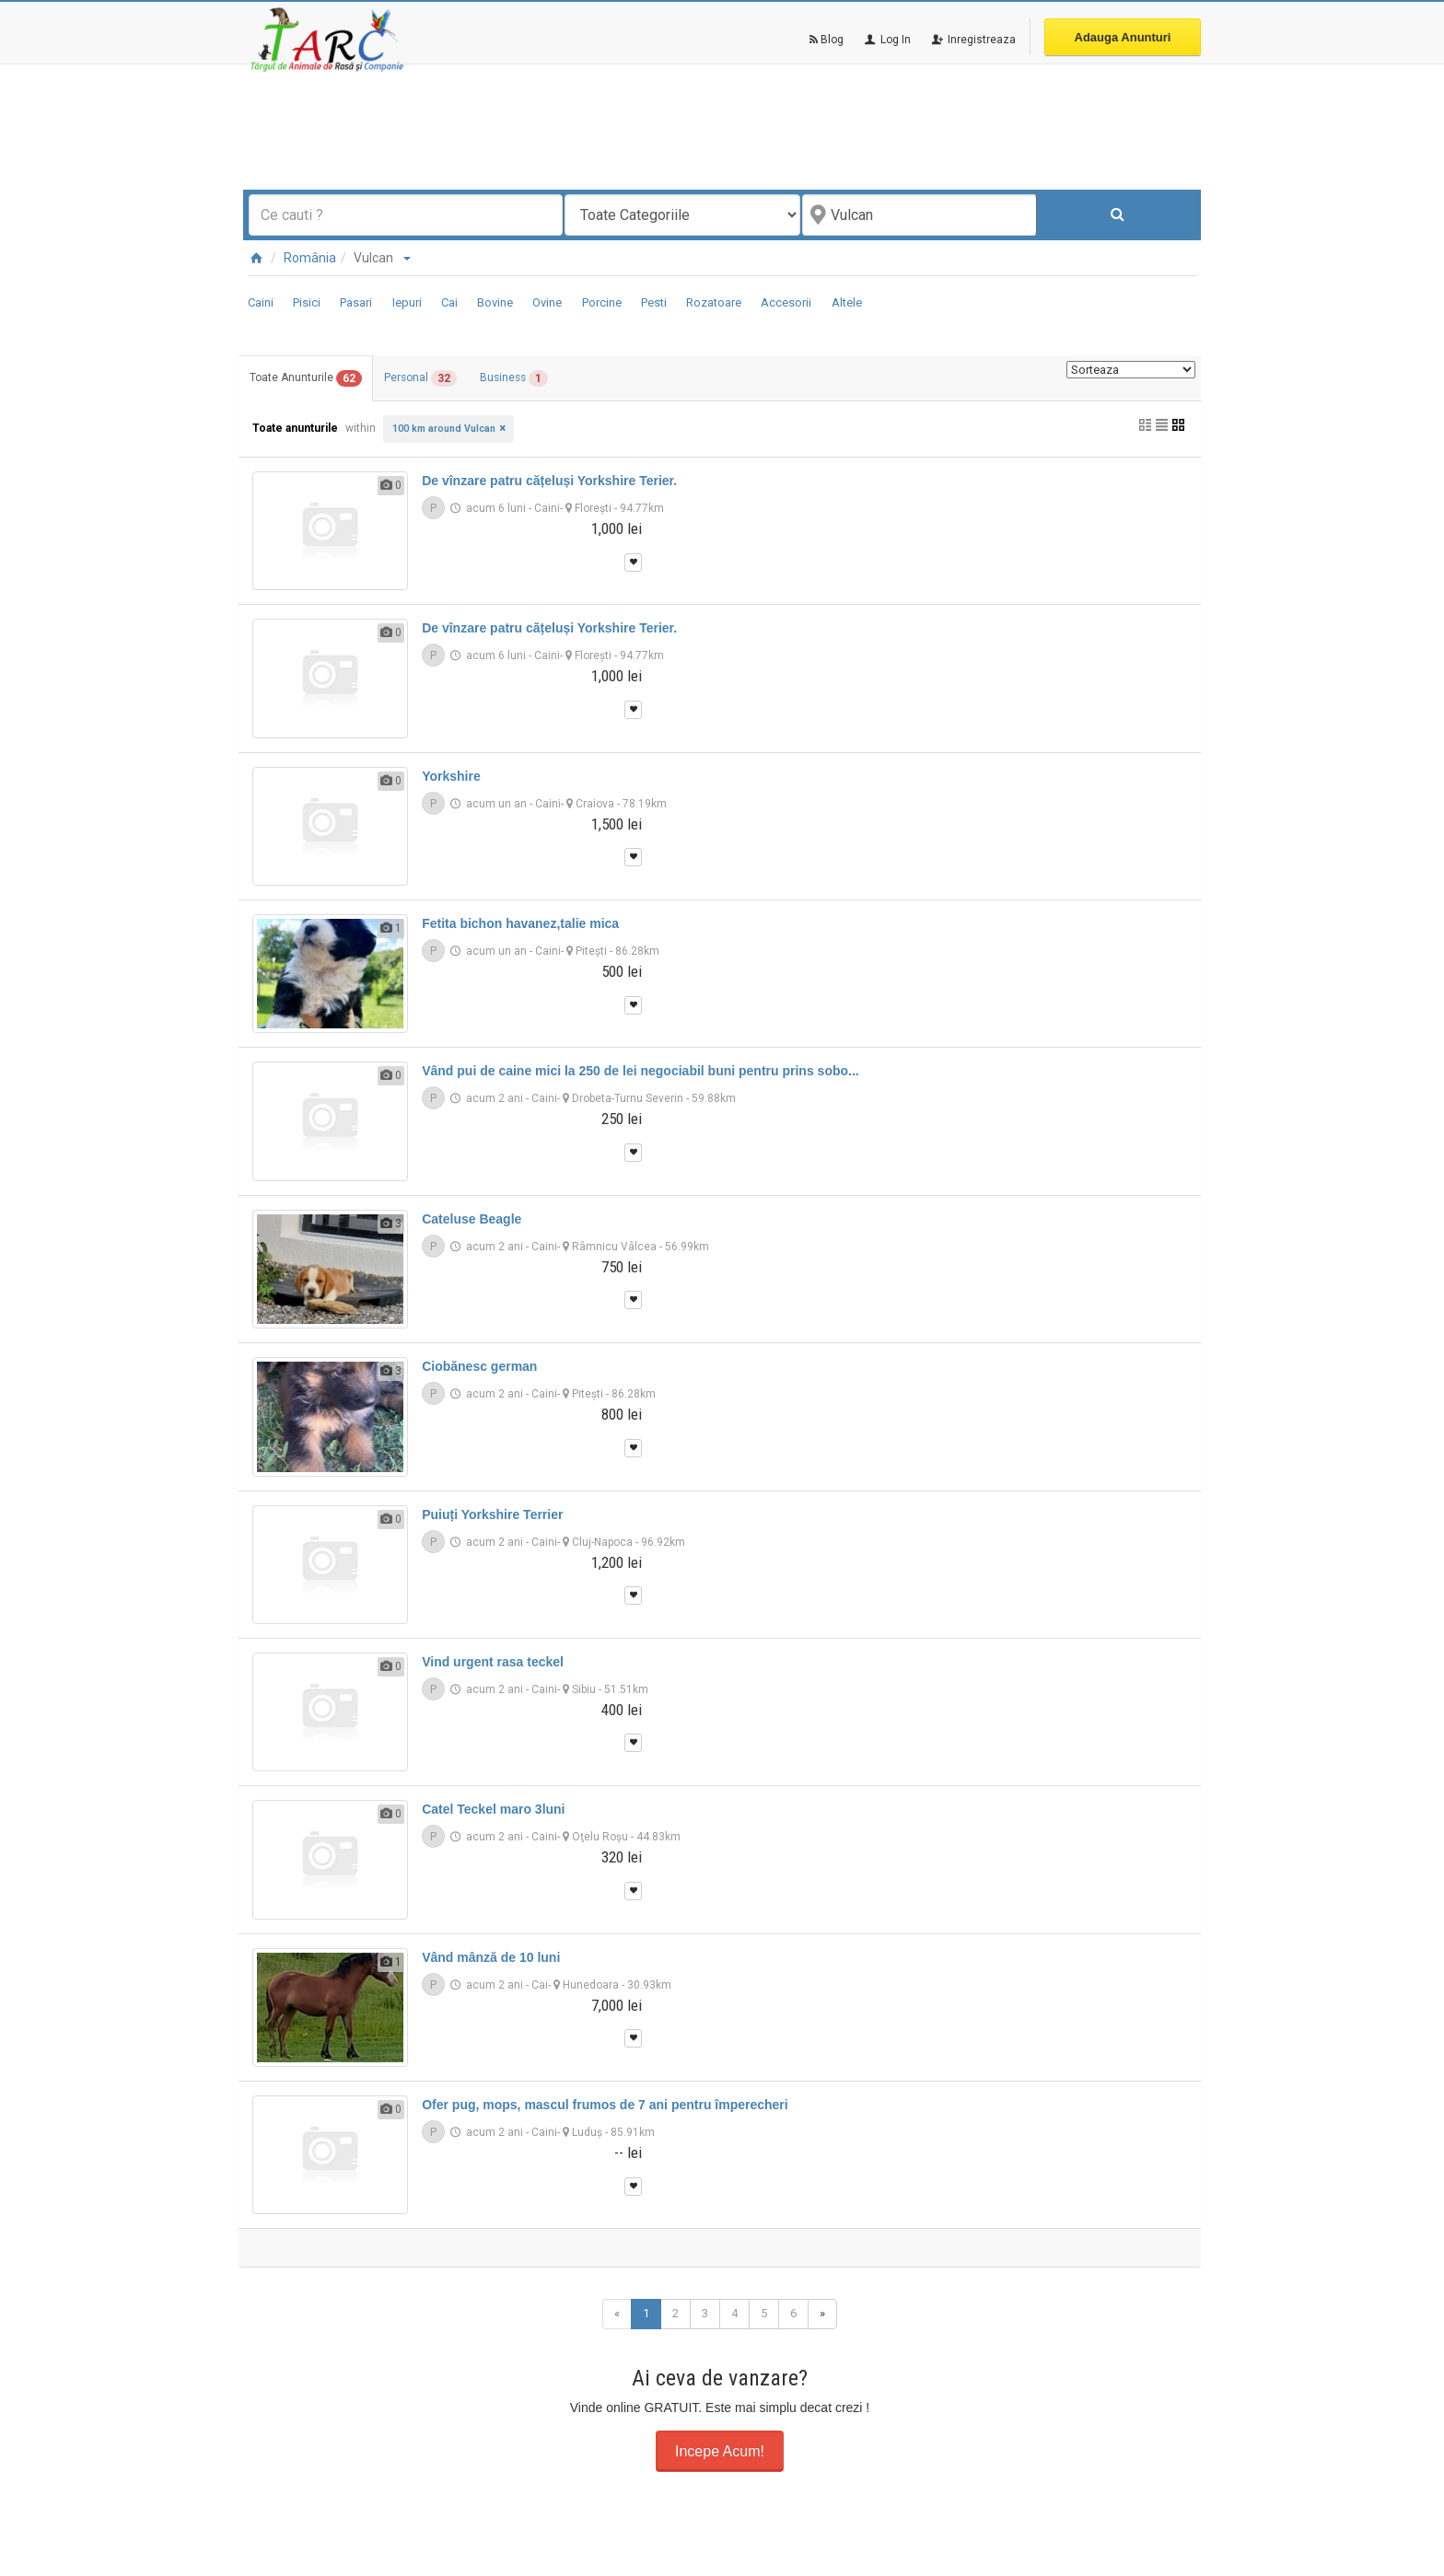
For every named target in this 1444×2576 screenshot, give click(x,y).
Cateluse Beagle (471, 1219)
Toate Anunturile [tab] (310, 379)
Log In (886, 39)
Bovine (495, 302)
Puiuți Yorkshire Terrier (492, 1514)
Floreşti (593, 509)
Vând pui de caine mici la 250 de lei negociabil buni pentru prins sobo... (640, 1071)
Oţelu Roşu (600, 1837)
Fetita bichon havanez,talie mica (520, 924)
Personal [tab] (434, 379)
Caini (261, 302)
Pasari (356, 302)
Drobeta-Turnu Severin (627, 1099)
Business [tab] (536, 379)
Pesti (654, 302)
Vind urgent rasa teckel (493, 1661)
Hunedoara (591, 1984)
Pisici (306, 302)
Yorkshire (451, 776)
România (310, 257)
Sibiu (584, 1689)
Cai (449, 302)
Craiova (595, 803)
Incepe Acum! (719, 2451)
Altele (847, 302)
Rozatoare (713, 302)
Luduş (587, 2133)
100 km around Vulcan (443, 429)
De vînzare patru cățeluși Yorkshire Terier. (549, 481)
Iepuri (407, 302)
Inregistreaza (972, 39)
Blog (826, 39)
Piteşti (591, 952)
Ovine (547, 302)
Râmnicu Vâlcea (614, 1246)
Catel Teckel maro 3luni (493, 1810)
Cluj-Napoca (602, 1542)
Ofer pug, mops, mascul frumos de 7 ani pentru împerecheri (605, 2105)
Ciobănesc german (479, 1367)
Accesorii (786, 302)
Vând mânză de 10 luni (491, 1957)
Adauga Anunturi (1123, 37)
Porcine (602, 302)
